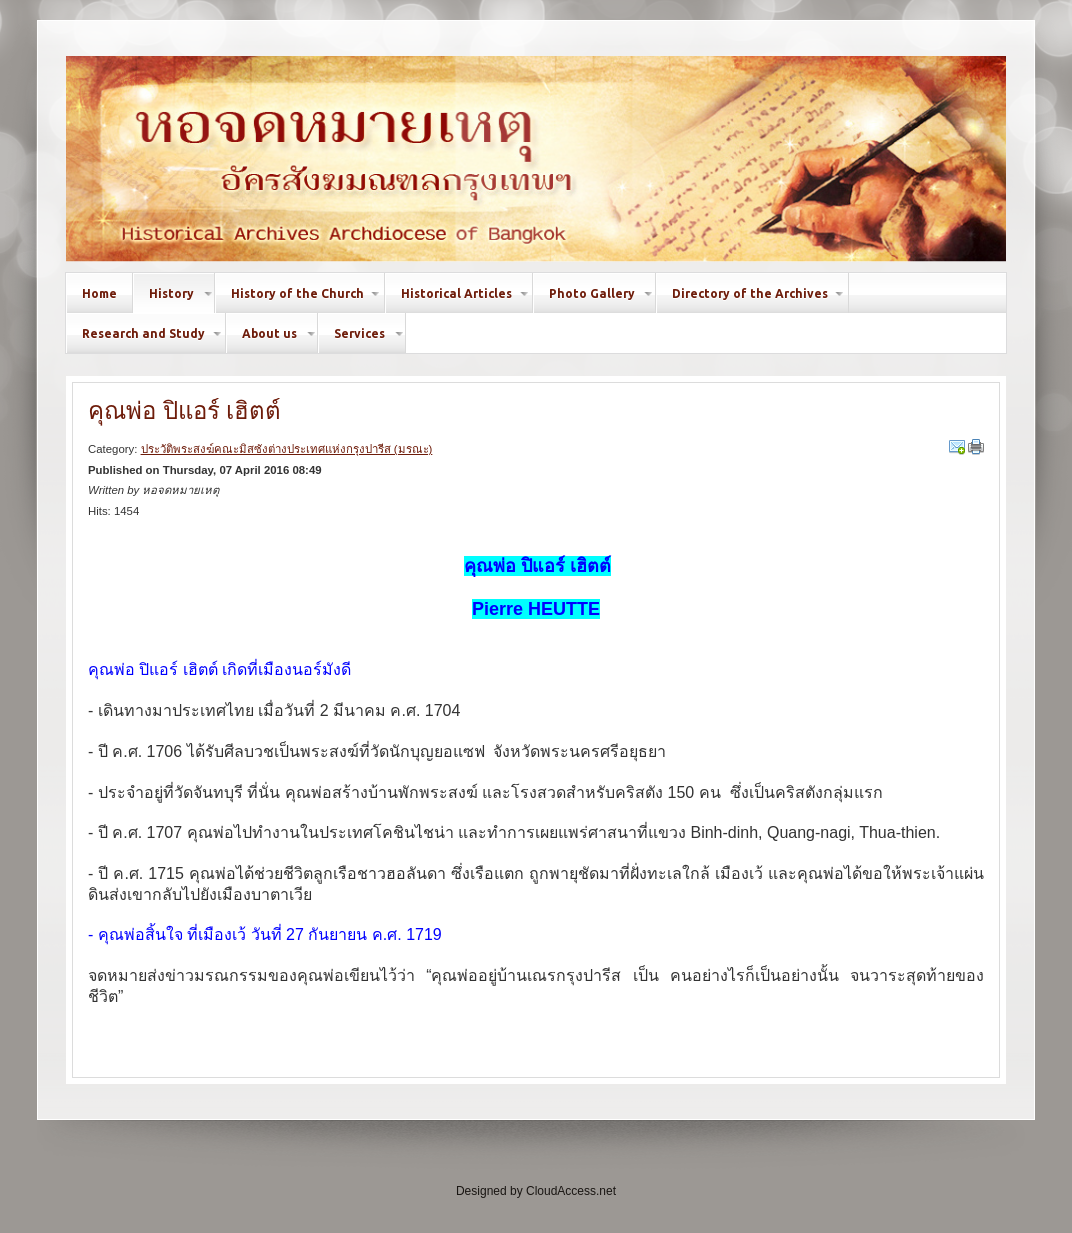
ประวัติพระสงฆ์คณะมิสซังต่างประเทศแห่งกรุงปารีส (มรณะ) (287, 449)
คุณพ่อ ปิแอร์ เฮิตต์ (184, 410)
